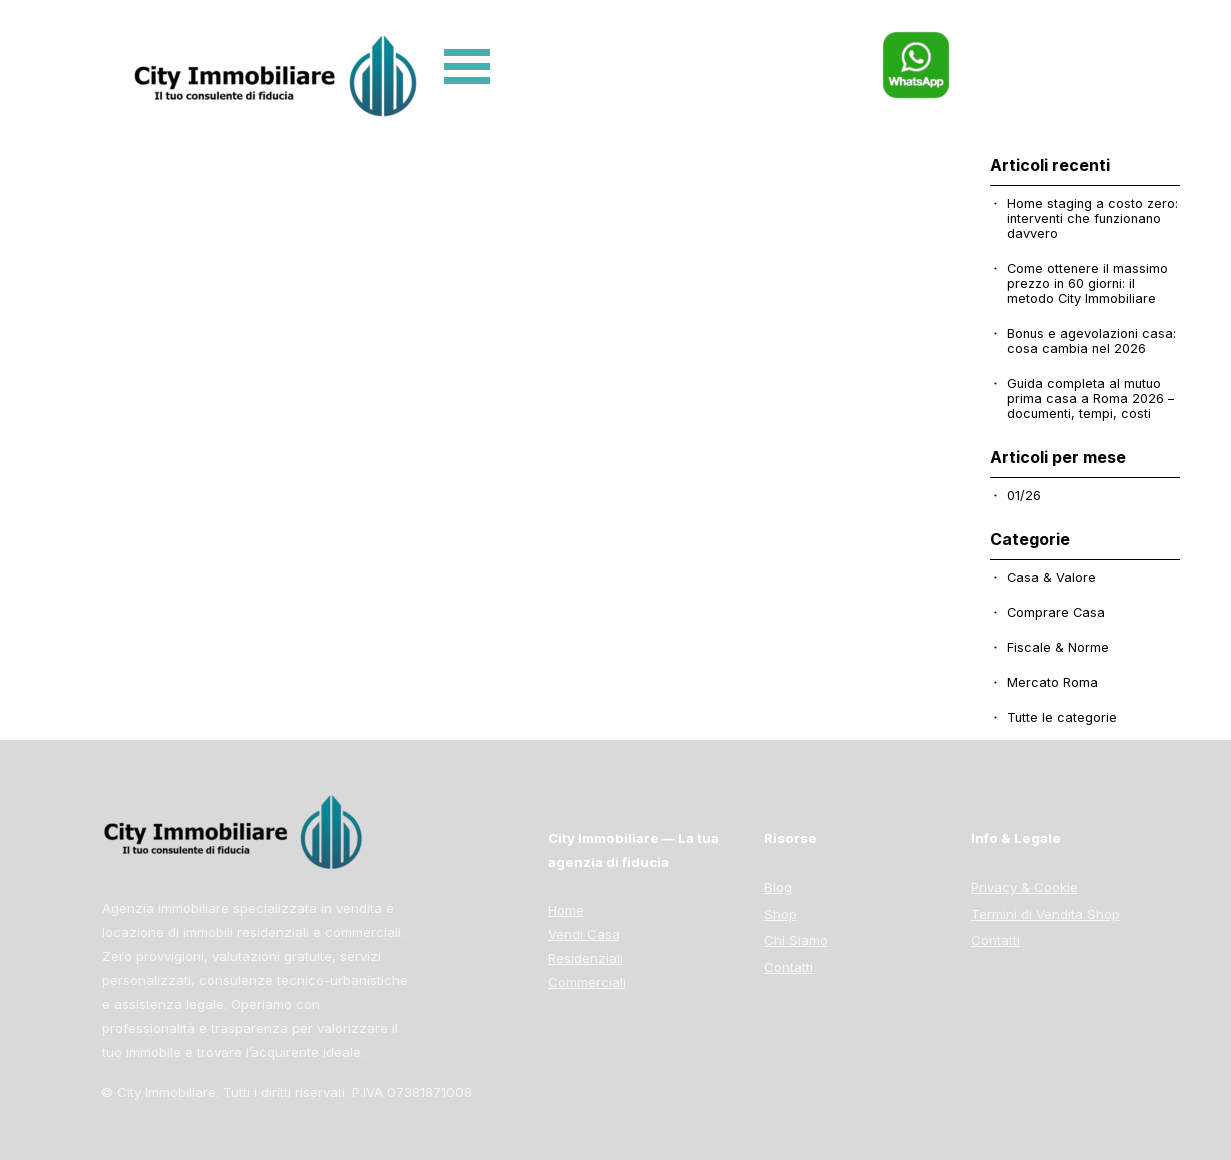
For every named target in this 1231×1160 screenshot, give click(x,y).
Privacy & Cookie (1024, 887)
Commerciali (587, 982)
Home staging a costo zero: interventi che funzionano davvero (1092, 218)
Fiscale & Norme (1058, 647)
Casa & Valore (1051, 577)
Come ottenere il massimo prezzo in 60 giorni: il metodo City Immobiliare (1087, 283)
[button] (916, 40)
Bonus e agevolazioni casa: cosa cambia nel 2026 (1091, 341)
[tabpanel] (1067, 903)
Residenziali (585, 958)
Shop (780, 914)
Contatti (995, 940)
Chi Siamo (796, 940)
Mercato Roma (1052, 682)
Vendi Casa (584, 934)
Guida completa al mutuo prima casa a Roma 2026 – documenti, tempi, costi (1090, 398)
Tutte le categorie (1062, 717)
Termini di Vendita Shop (1045, 914)
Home (566, 910)
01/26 (1024, 495)
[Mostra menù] (467, 66)
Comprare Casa (1056, 612)
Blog (778, 887)
